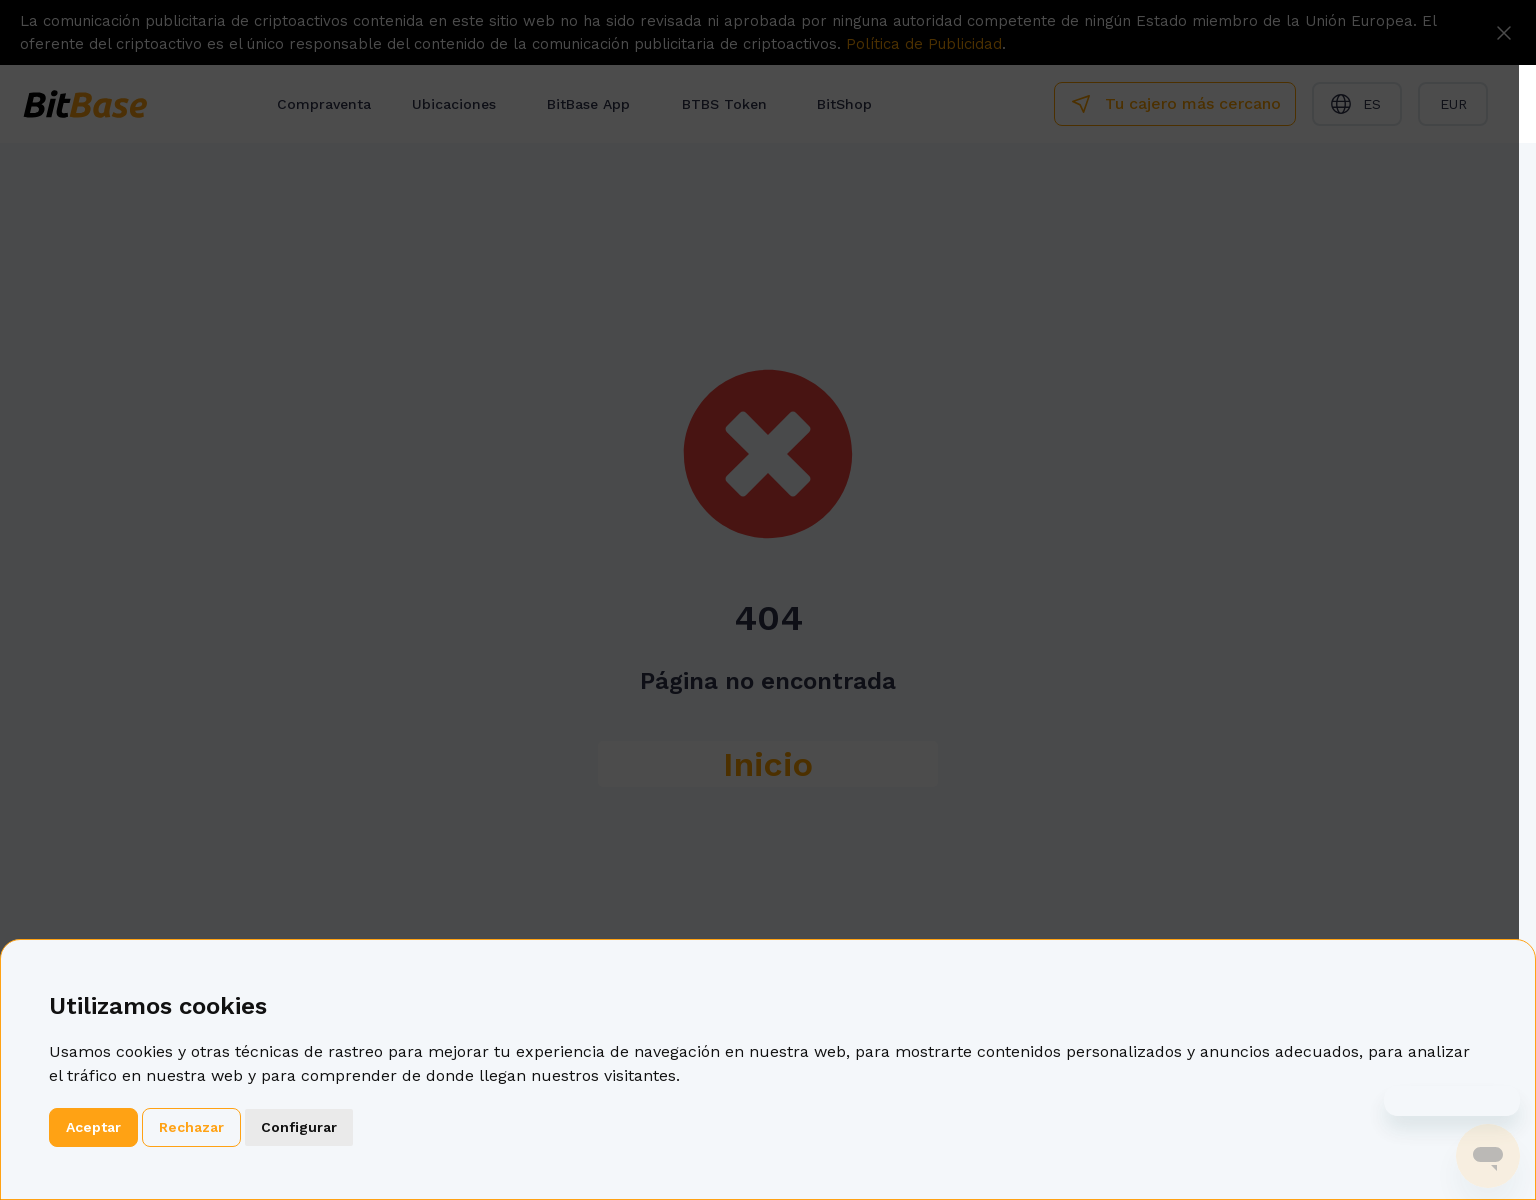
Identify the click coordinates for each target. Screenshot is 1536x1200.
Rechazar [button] (191, 1127)
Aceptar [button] (93, 1127)
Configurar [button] (299, 1127)
